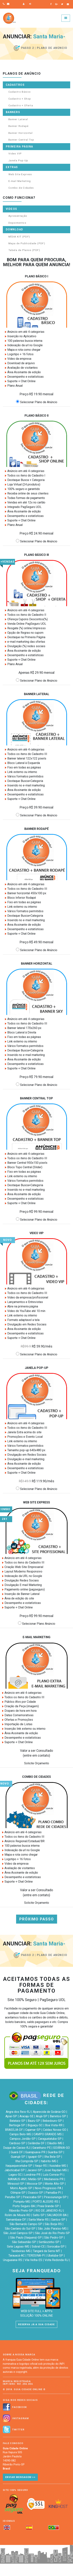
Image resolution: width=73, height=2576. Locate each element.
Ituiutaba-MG (57, 2165)
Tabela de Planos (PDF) (24, 250)
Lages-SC (15, 2174)
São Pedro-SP (53, 2237)
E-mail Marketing (19, 180)
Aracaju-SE (26, 2116)
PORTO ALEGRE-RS (45, 2201)
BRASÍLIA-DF (14, 2130)
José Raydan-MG (55, 2170)
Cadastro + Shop (19, 98)
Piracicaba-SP (32, 2197)
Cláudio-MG (54, 2143)
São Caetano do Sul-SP (20, 2228)
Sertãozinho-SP (49, 2242)
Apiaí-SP (11, 2116)
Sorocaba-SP (56, 2246)
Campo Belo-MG (20, 2134)
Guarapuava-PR (35, 2152)
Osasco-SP (35, 2192)
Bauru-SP (34, 2121)
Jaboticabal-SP (14, 2170)
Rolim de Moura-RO (17, 2215)
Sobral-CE (38, 2246)
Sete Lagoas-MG (18, 2246)
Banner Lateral (18, 119)
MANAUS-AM (17, 2179)
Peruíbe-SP (12, 2197)
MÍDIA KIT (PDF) (19, 236)
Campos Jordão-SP (23, 2138)
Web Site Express (20, 174)
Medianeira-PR (53, 2179)
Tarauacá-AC (16, 2255)
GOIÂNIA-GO (61, 2147)
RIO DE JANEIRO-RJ (48, 2210)
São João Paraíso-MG (52, 2228)
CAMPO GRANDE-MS (48, 2134)
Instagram (20, 2418)
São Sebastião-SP (24, 2242)
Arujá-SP (41, 2116)
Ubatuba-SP (55, 2255)
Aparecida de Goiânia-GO (49, 2112)
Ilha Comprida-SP (26, 2161)
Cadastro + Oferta (20, 105)
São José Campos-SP (18, 2233)
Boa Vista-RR (54, 2125)
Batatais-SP (17, 2121)
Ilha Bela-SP (52, 2156)
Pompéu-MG (21, 2201)
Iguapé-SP (35, 2156)
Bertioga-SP (17, 2125)
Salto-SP (39, 2215)
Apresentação (17, 215)
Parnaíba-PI (53, 2192)
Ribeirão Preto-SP (21, 2210)
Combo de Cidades (21, 187)
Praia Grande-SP (48, 2206)
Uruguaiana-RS (12, 2260)
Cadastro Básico (19, 91)
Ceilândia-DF (36, 2143)
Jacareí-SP (34, 2170)
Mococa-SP (34, 2183)
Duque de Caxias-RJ (16, 2147)
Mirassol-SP (15, 2183)
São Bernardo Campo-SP (26, 2224)
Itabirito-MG (48, 2161)
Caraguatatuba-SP (50, 2138)
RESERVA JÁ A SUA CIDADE (36, 2324)
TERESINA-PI (36, 2255)
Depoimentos (17, 222)
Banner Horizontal (20, 132)
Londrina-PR (32, 2174)
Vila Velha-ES (33, 2260)
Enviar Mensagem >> (20, 2477)
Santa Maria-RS (38, 2219)
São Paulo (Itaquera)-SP (26, 2237)
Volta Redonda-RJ (56, 2260)
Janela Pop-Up (18, 160)
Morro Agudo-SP (21, 2188)
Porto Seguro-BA (24, 2206)
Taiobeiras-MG (21, 2251)
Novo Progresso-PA (48, 2188)
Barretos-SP (58, 2116)
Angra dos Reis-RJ (18, 2112)
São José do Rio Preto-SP (52, 2233)
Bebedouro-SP (52, 2121)
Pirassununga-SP (55, 2197)
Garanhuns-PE (41, 2147)
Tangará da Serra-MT (46, 2251)
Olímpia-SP (17, 2192)
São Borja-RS (53, 2224)
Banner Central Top (21, 139)
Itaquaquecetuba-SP (18, 2165)
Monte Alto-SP (54, 2183)
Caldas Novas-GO (54, 2130)
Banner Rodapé (18, 125)
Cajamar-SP (33, 2130)
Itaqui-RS (41, 2165)
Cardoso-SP (17, 2143)
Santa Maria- (49, 37)
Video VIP (15, 153)
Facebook (19, 2407)
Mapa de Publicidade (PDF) (26, 243)
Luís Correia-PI (53, 2174)
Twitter (18, 2429)
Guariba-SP (55, 2152)
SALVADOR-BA (57, 2215)
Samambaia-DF (16, 2219)
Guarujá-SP (18, 2156)
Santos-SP (58, 2219)
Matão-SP (34, 2179)
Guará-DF (17, 2152)
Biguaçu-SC (35, 2125)
